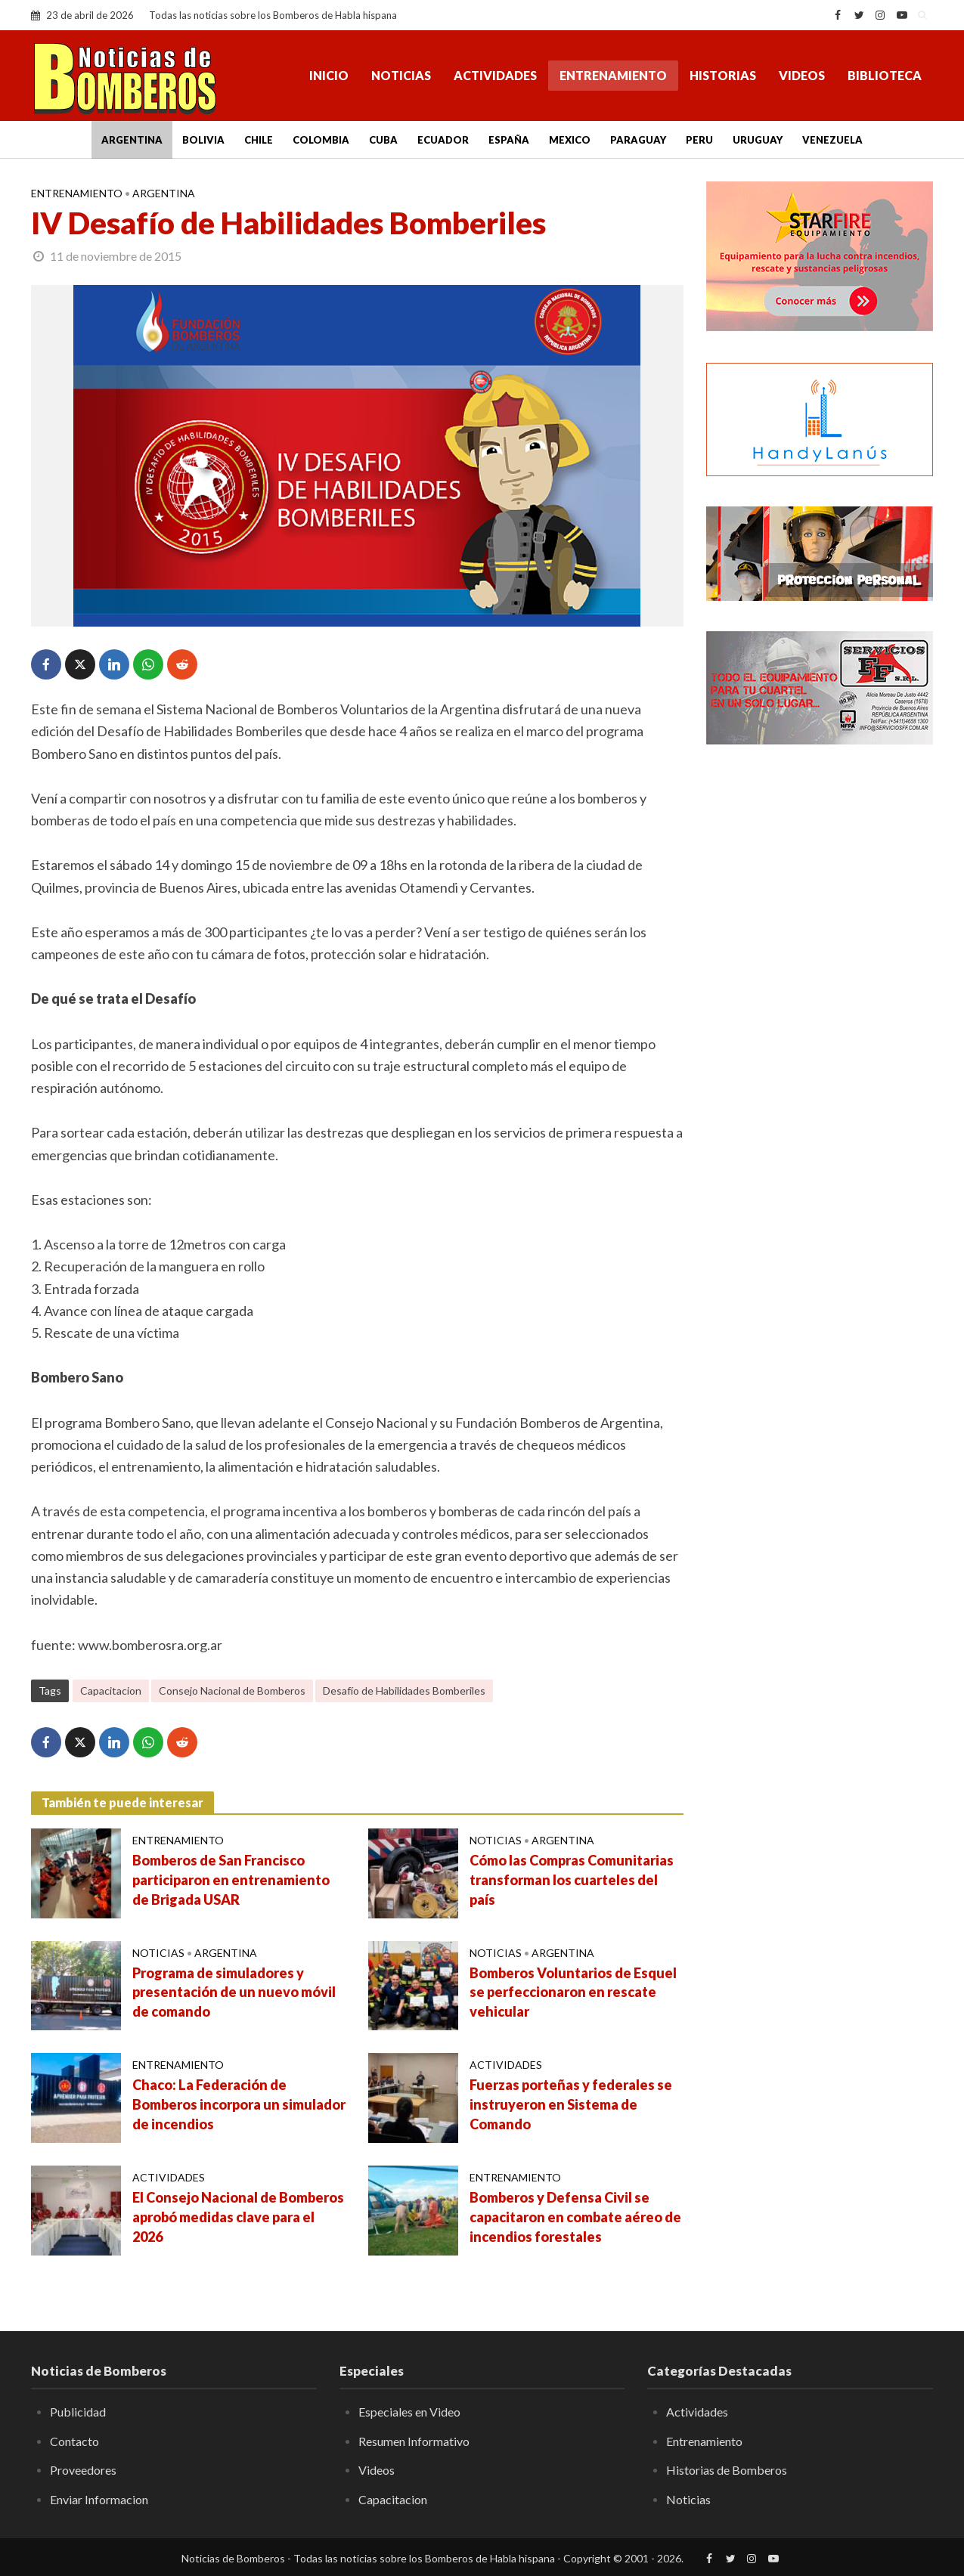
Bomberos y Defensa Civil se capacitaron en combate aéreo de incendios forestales (575, 2217)
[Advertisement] (819, 1001)
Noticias (401, 75)
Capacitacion (110, 1690)
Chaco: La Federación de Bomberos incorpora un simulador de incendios (239, 2104)
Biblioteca (885, 75)
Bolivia (203, 140)
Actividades (495, 75)
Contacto (74, 2441)
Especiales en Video (409, 2411)
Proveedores (83, 2470)
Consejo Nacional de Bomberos (232, 1690)
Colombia (321, 140)
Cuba (383, 140)
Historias (723, 75)
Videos (802, 75)
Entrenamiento (613, 75)
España (508, 140)
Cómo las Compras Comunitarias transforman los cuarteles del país (572, 1880)
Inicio (329, 75)
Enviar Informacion (99, 2499)
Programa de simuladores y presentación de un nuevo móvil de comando (234, 1992)
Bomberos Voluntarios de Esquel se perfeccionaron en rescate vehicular (573, 1992)
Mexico (569, 140)
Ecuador (443, 140)
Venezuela (832, 140)
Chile (258, 140)
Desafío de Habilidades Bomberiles (404, 1690)
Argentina (132, 140)
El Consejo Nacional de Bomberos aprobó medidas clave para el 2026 (238, 2217)
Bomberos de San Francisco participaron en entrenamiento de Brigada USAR (231, 1880)
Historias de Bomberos (726, 2470)
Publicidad (78, 2411)
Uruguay (758, 140)
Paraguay (638, 140)
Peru (699, 140)
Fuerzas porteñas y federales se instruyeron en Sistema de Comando (571, 2104)
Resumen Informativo (414, 2441)
